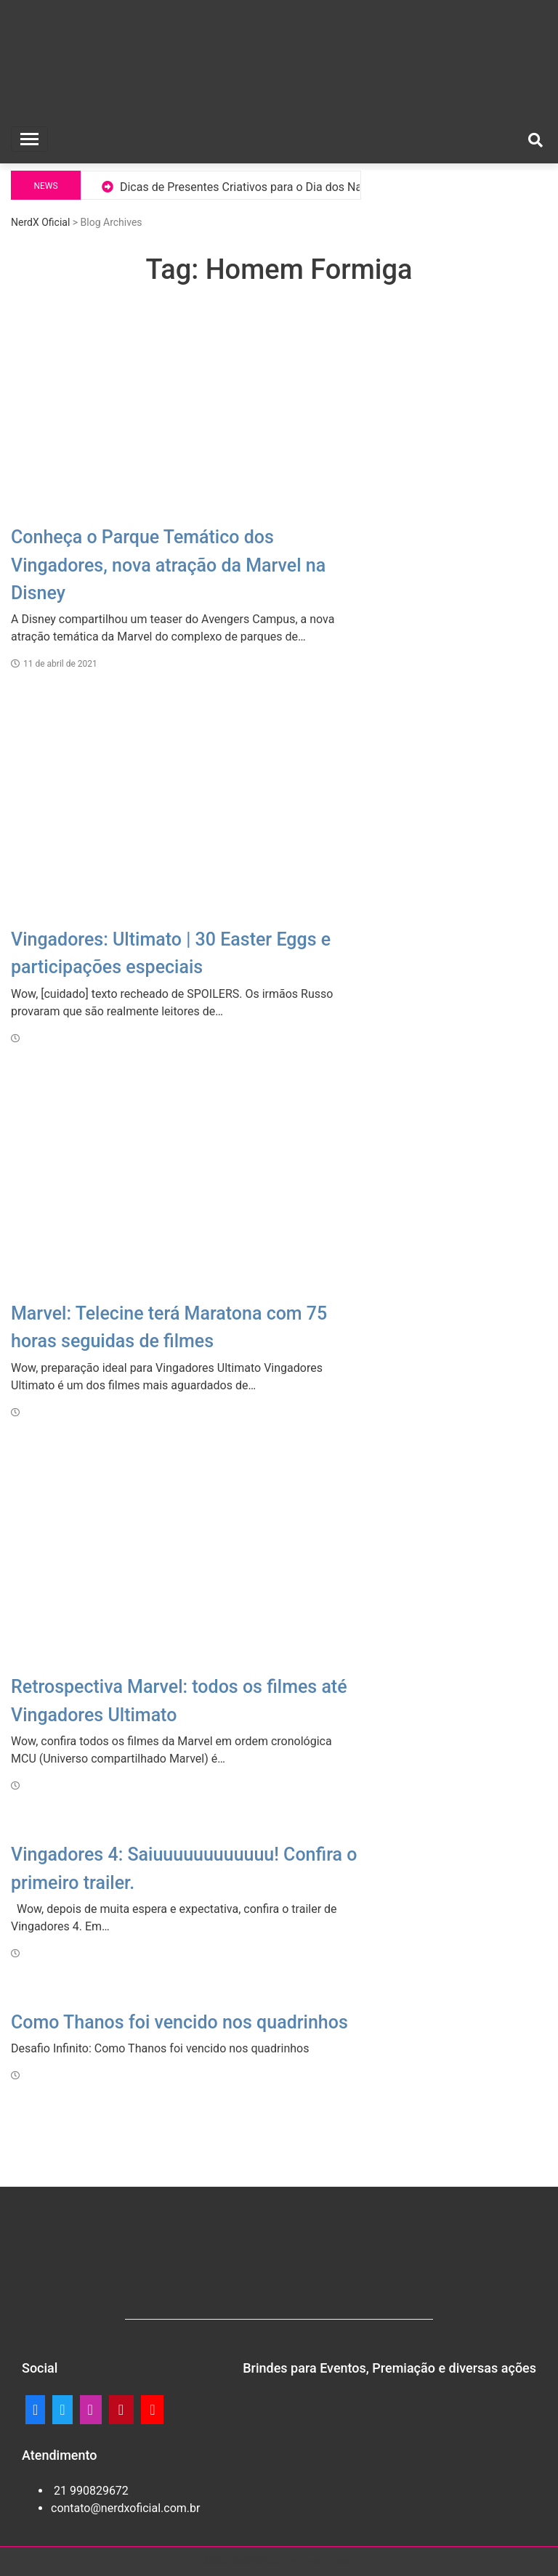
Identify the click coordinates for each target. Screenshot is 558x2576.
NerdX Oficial (40, 222)
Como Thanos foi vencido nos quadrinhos (179, 2022)
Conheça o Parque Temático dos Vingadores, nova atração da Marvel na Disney (168, 565)
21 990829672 (90, 2491)
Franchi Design (328, 2561)
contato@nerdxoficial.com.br (125, 2508)
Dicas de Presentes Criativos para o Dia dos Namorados (264, 187)
